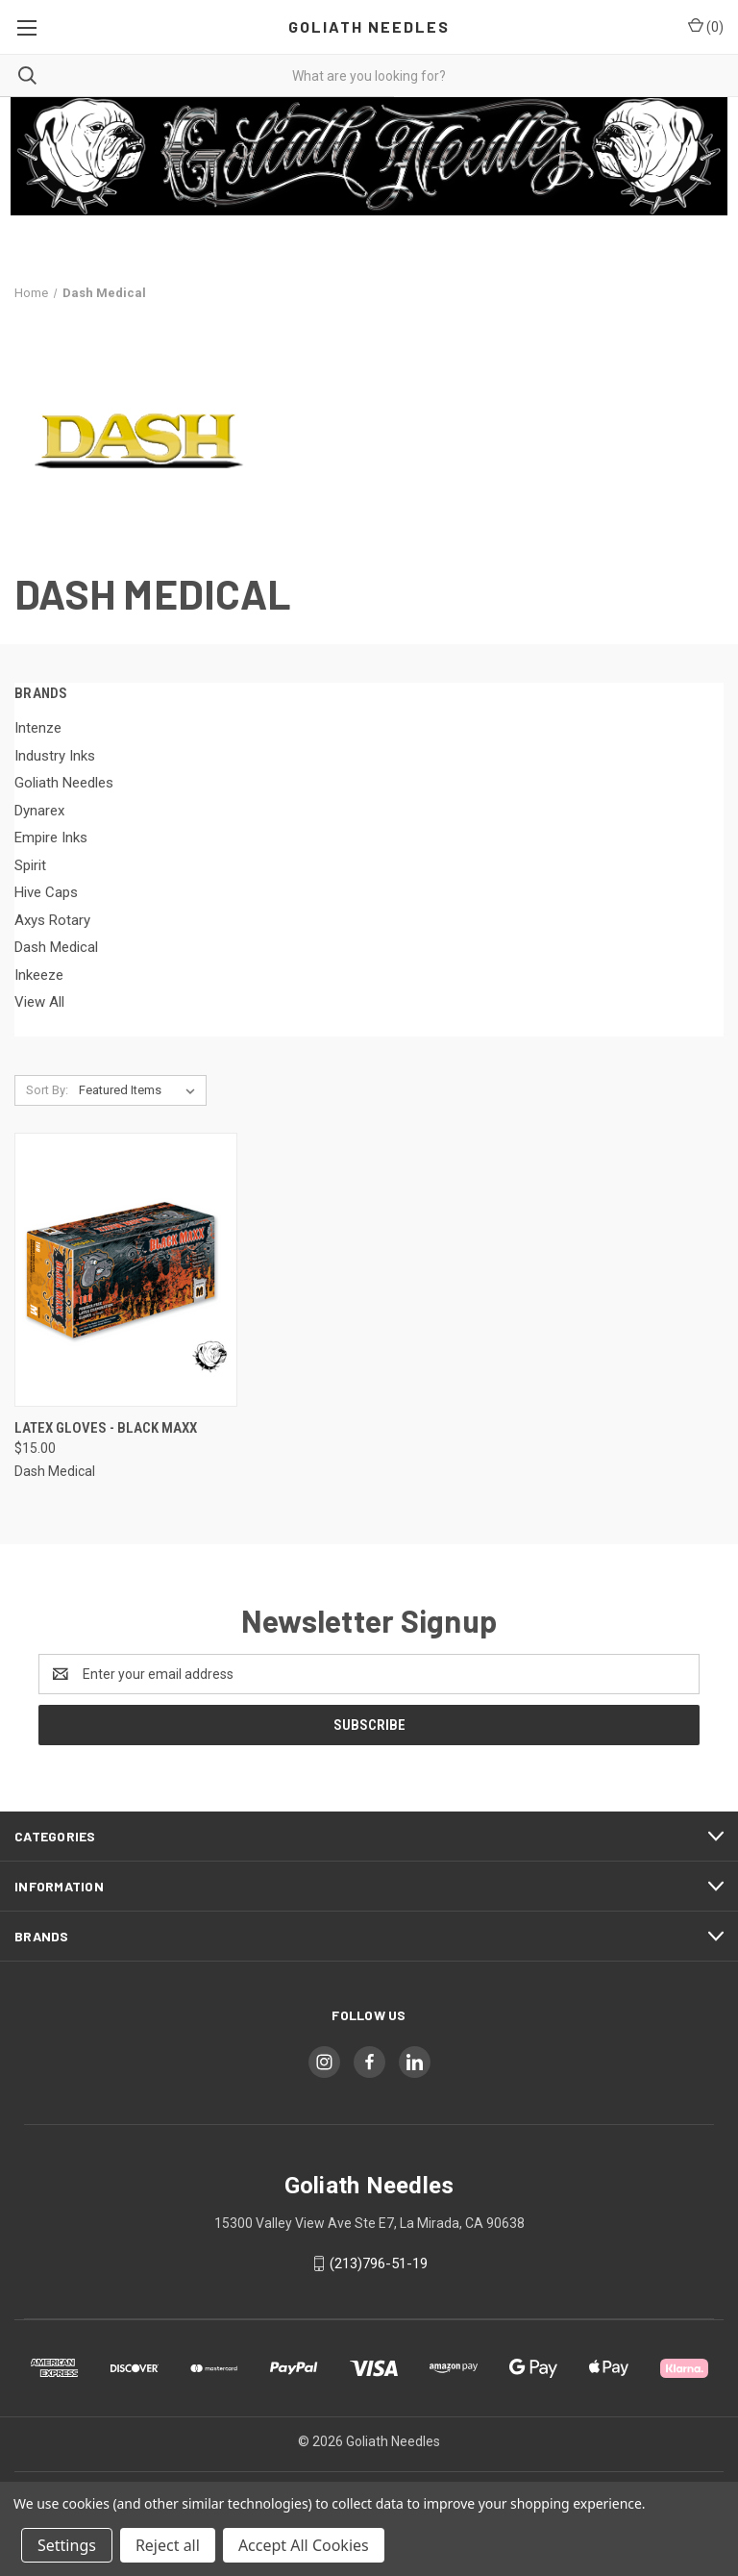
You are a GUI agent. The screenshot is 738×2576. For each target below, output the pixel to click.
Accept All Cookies (303, 2545)
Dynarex (39, 810)
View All (39, 1002)
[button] (369, 156)
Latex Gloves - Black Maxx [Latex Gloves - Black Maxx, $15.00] (105, 1428)
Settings (66, 2545)
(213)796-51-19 (379, 2263)
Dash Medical (56, 947)
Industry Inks (54, 755)
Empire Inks (50, 837)
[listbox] (141, 1090)
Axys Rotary (52, 920)
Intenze (38, 728)
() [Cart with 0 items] (706, 26)
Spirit (30, 865)
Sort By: (47, 1090)
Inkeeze (38, 975)
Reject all (167, 2545)
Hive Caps (46, 892)
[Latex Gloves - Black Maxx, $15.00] (126, 1270)
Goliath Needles (63, 782)
